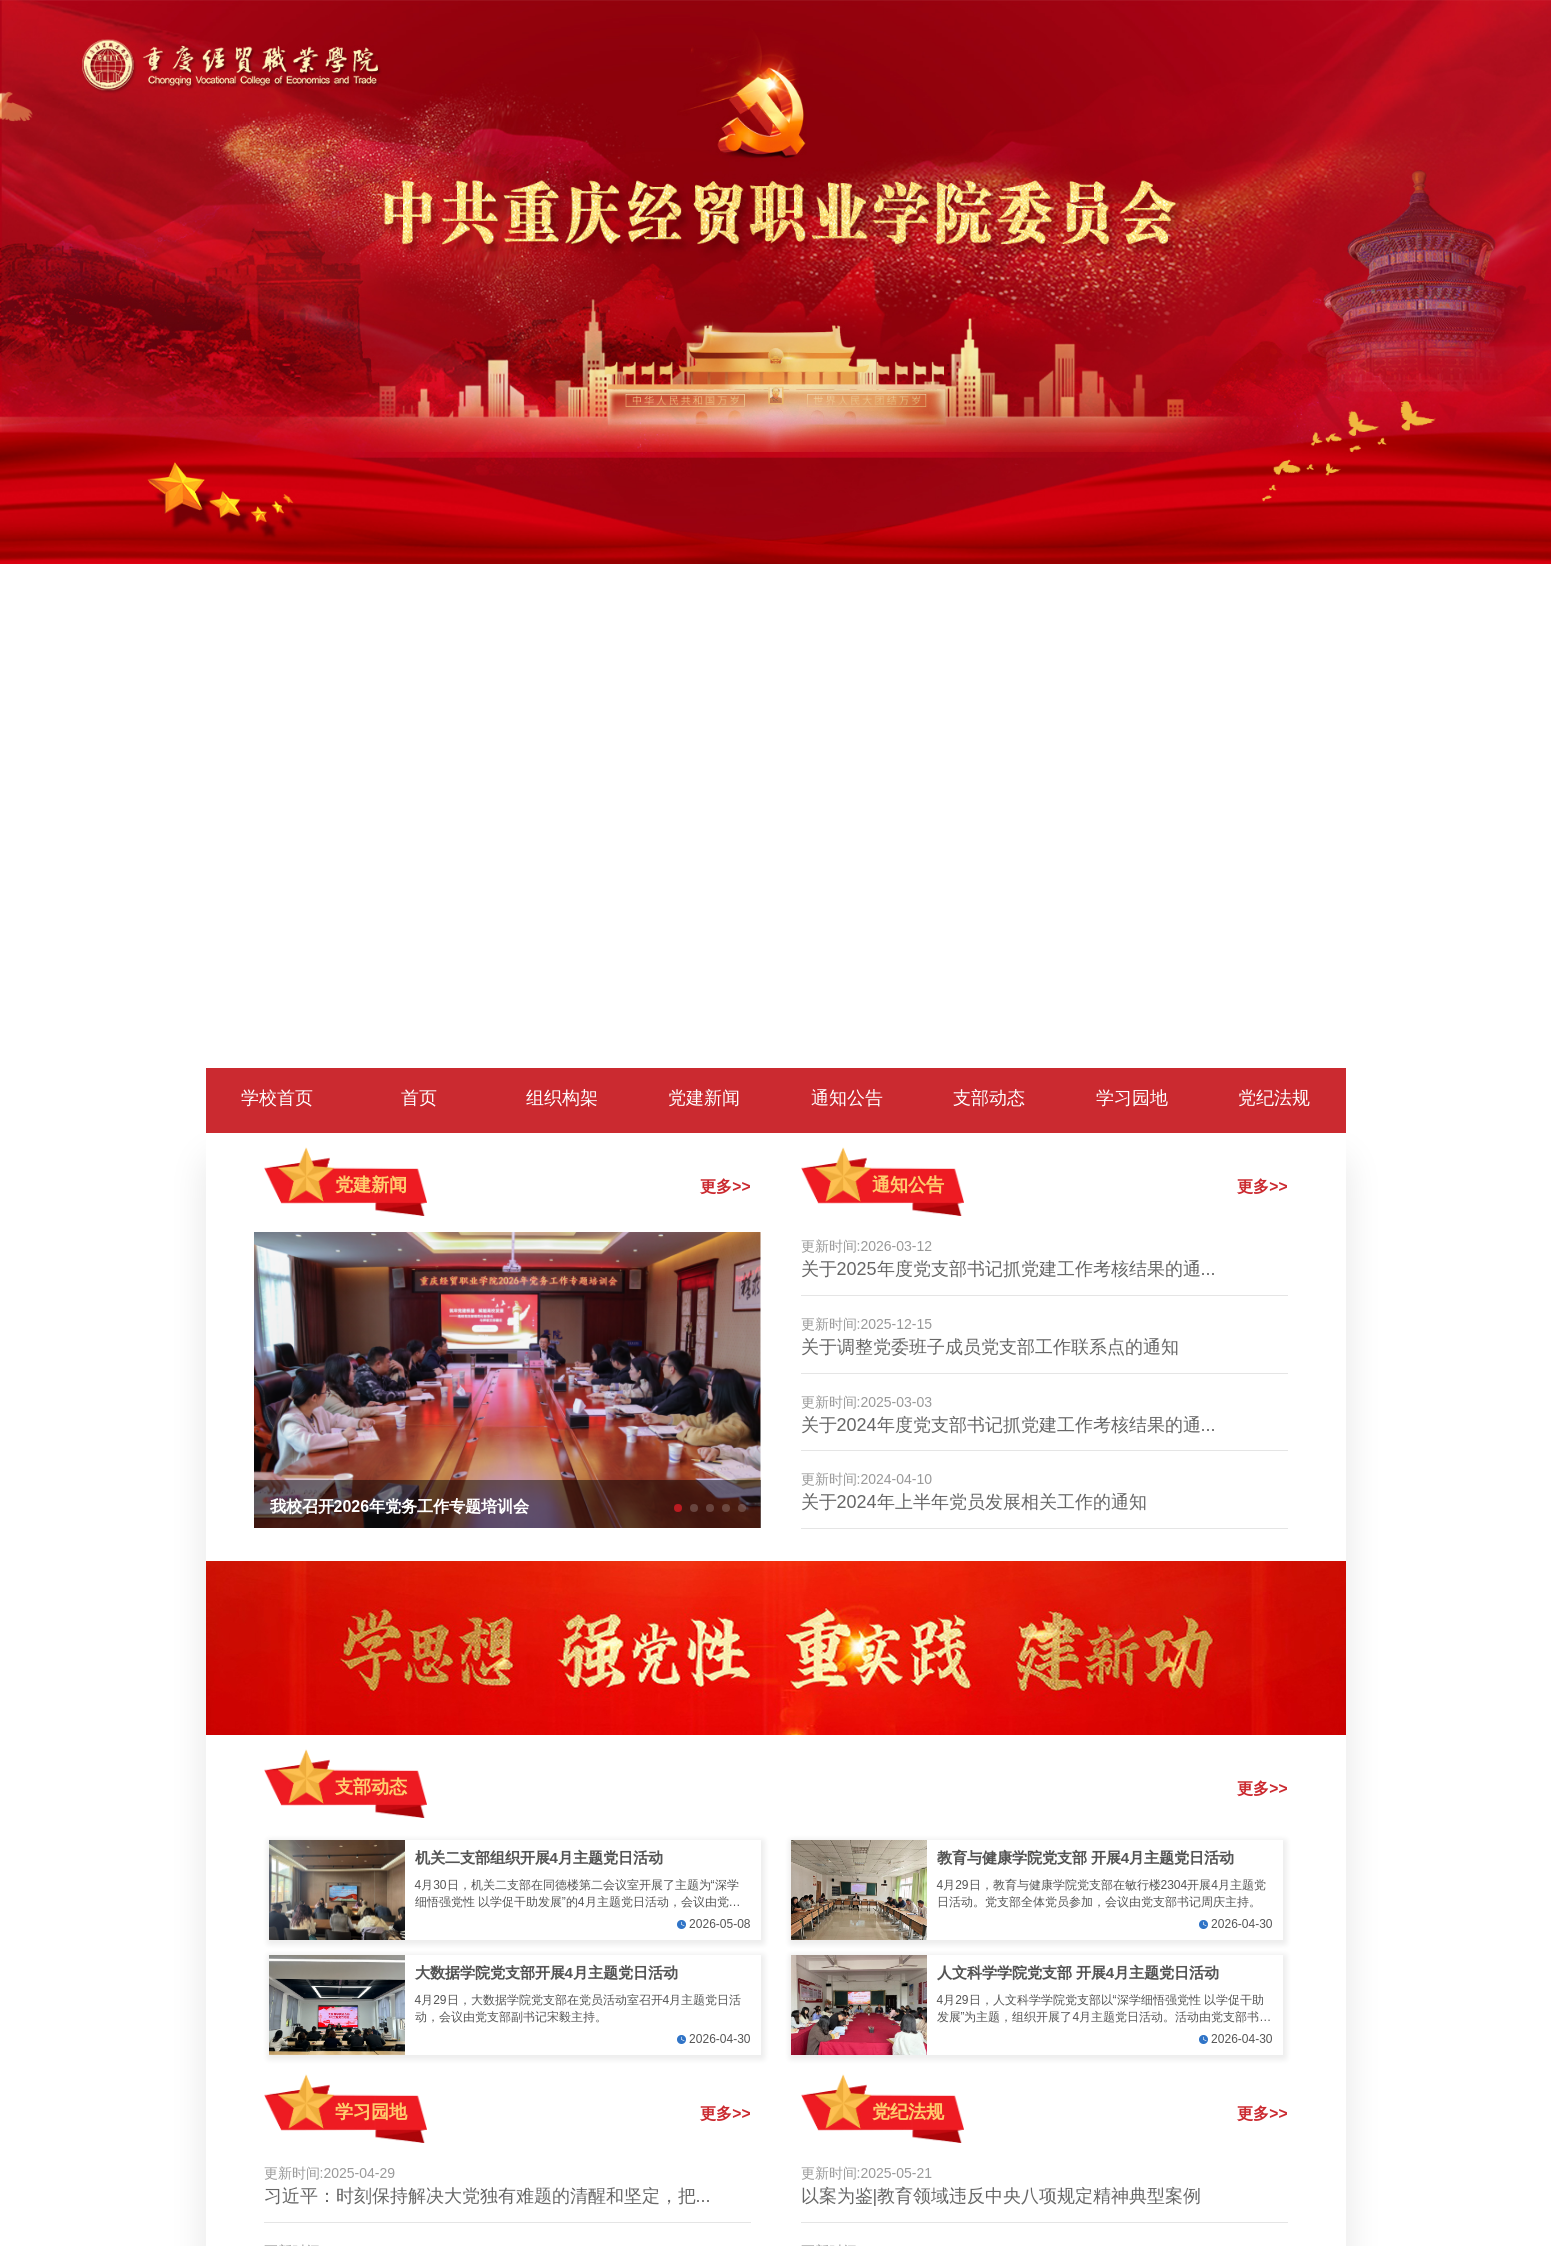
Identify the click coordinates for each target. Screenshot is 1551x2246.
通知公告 (847, 1098)
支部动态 (989, 1098)
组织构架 (562, 1098)
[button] (678, 1508)
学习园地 (1132, 1098)
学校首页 (277, 1098)
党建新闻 (704, 1098)
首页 (419, 1098)
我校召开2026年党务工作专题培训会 (400, 1506)
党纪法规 (1274, 1098)
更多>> (725, 1186)
